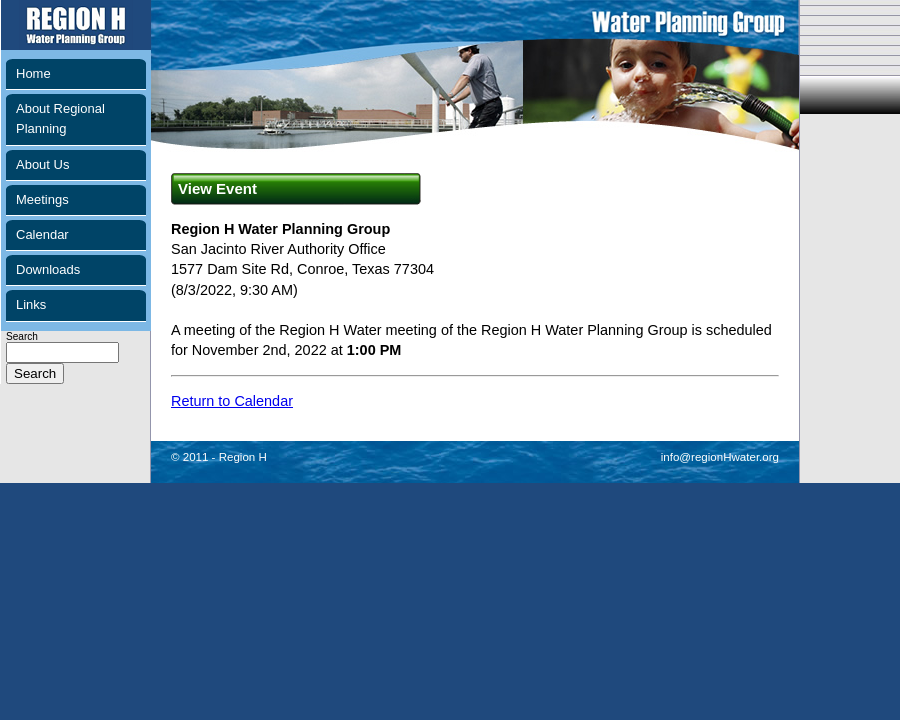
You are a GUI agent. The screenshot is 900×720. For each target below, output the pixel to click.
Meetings (42, 199)
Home (33, 73)
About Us (42, 164)
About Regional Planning (60, 118)
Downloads (48, 269)
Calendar (42, 234)
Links (31, 304)
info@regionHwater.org (720, 457)
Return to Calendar (232, 401)
